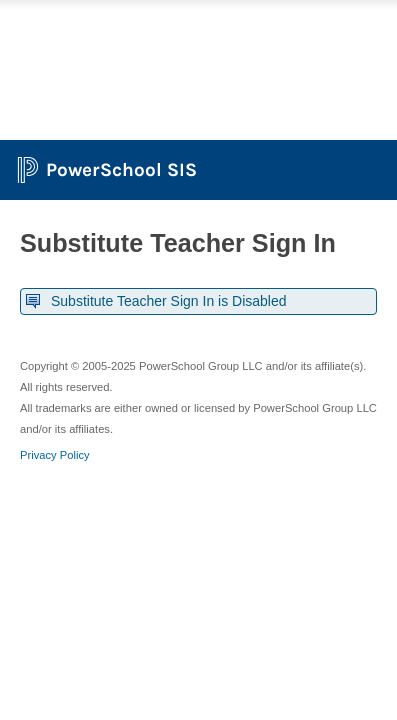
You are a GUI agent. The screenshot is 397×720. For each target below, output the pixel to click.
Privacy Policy (55, 455)
